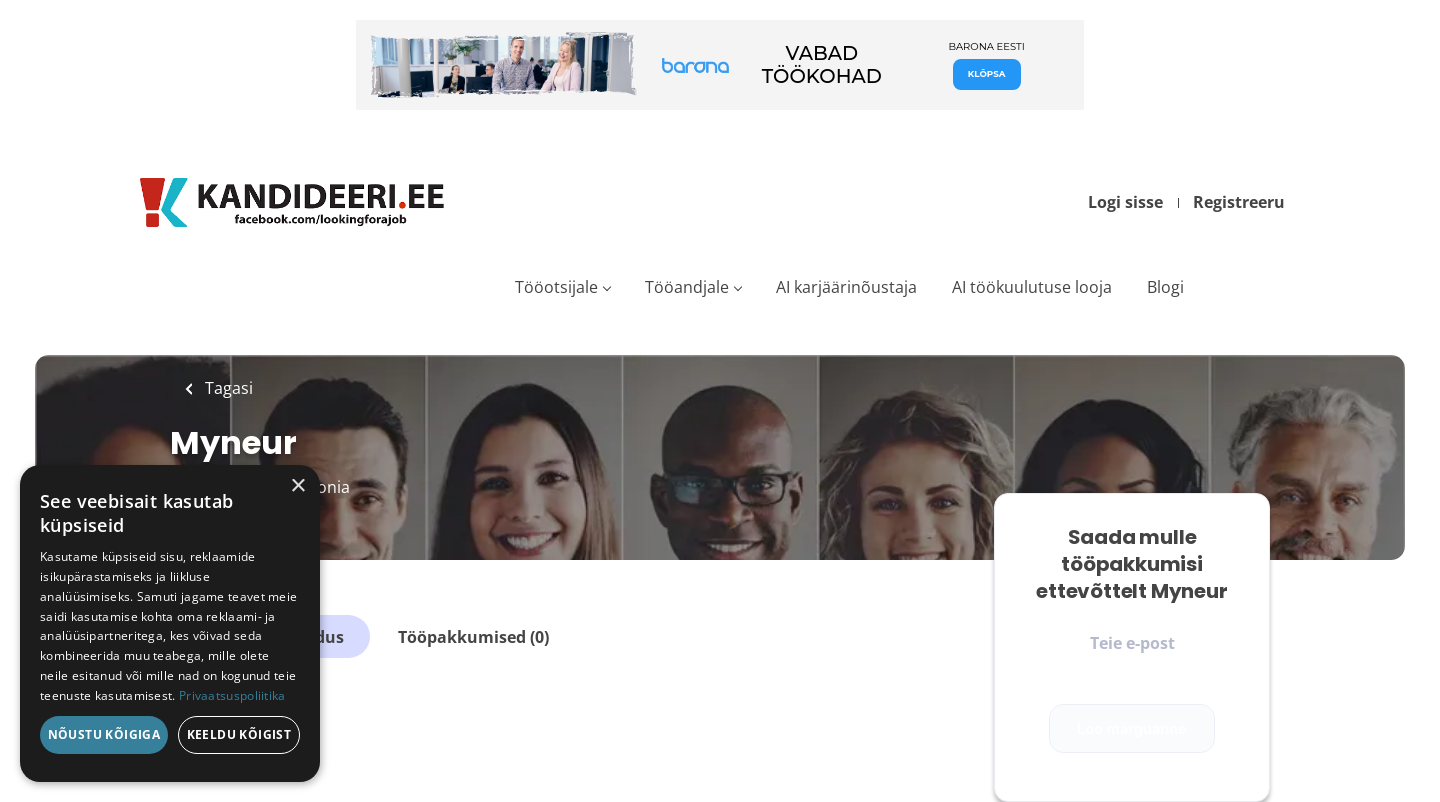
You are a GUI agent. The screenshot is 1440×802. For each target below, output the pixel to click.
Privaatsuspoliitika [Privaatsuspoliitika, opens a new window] (232, 695)
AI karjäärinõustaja (846, 287)
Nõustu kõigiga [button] (104, 734)
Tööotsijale (556, 287)
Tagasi (227, 388)
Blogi (1165, 287)
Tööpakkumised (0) (473, 637)
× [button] (297, 486)
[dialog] (170, 623)
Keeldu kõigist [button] (239, 734)
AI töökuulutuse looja (1032, 287)
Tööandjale (687, 287)
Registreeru (1239, 202)
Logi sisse (1125, 202)
